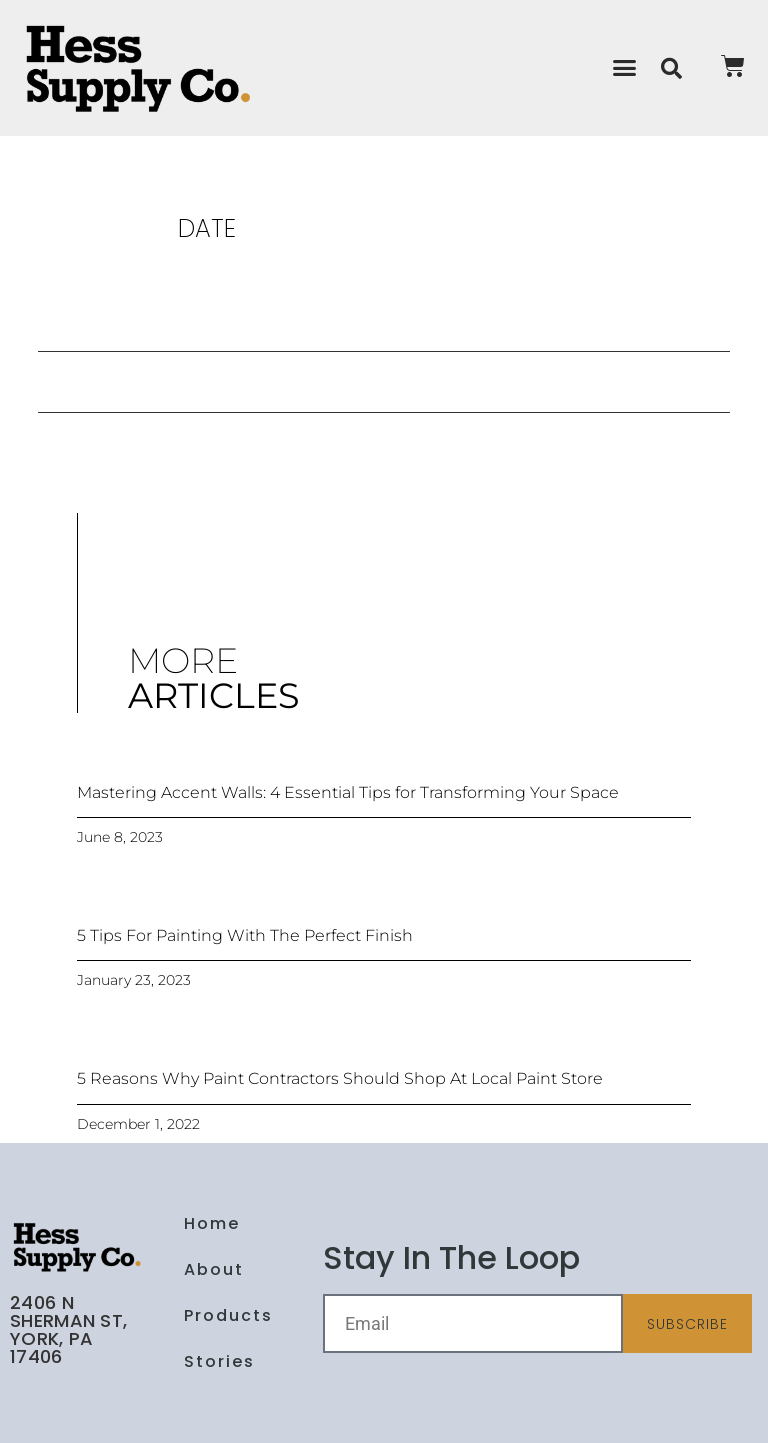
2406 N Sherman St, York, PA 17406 (68, 1329)
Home (212, 1223)
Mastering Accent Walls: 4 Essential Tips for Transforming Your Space (348, 792)
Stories (219, 1361)
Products (228, 1315)
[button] (624, 68)
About (214, 1269)
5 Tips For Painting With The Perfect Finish (245, 935)
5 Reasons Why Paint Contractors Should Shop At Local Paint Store (340, 1078)
